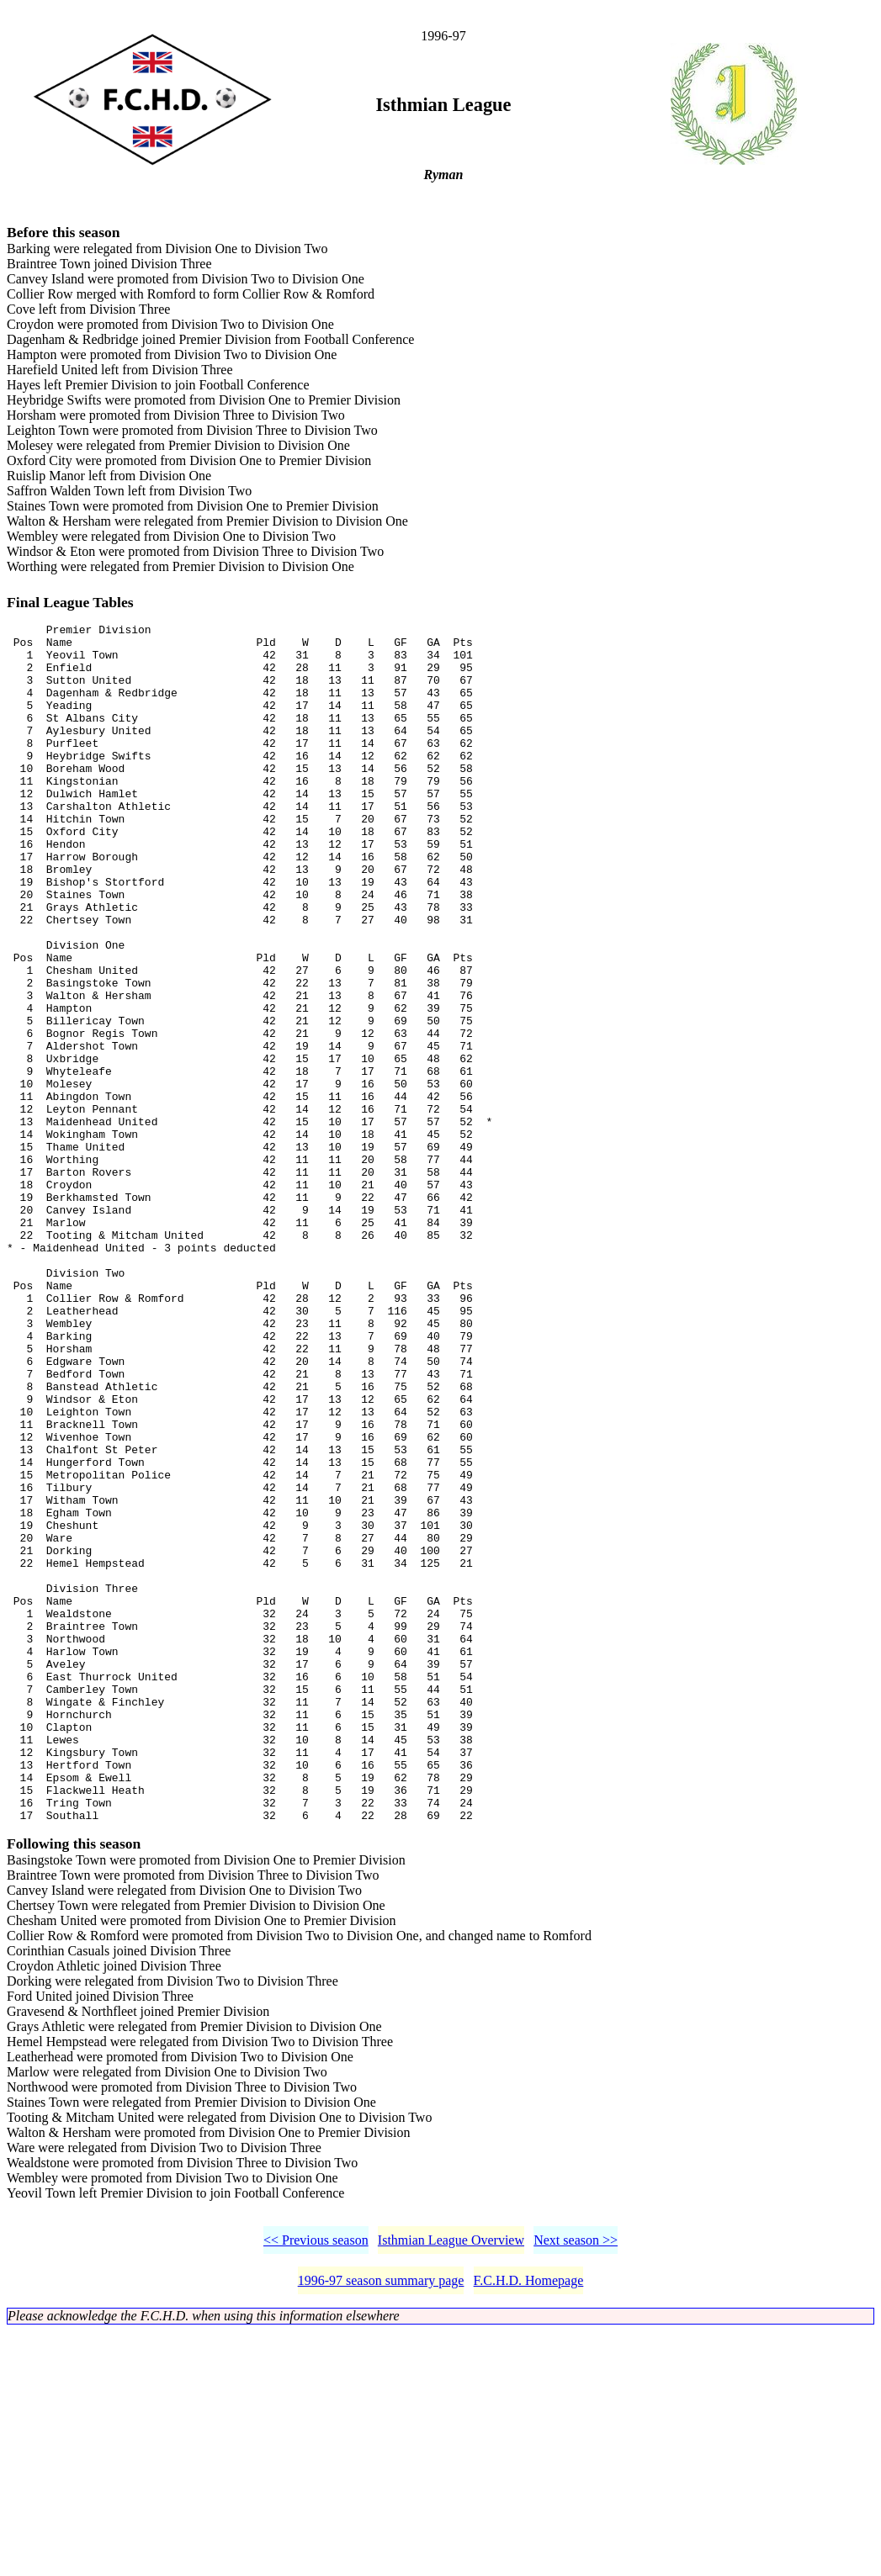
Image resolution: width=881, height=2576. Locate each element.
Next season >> (575, 2485)
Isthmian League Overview (451, 2485)
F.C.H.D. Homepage (529, 2525)
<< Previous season (316, 2485)
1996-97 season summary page (381, 2525)
